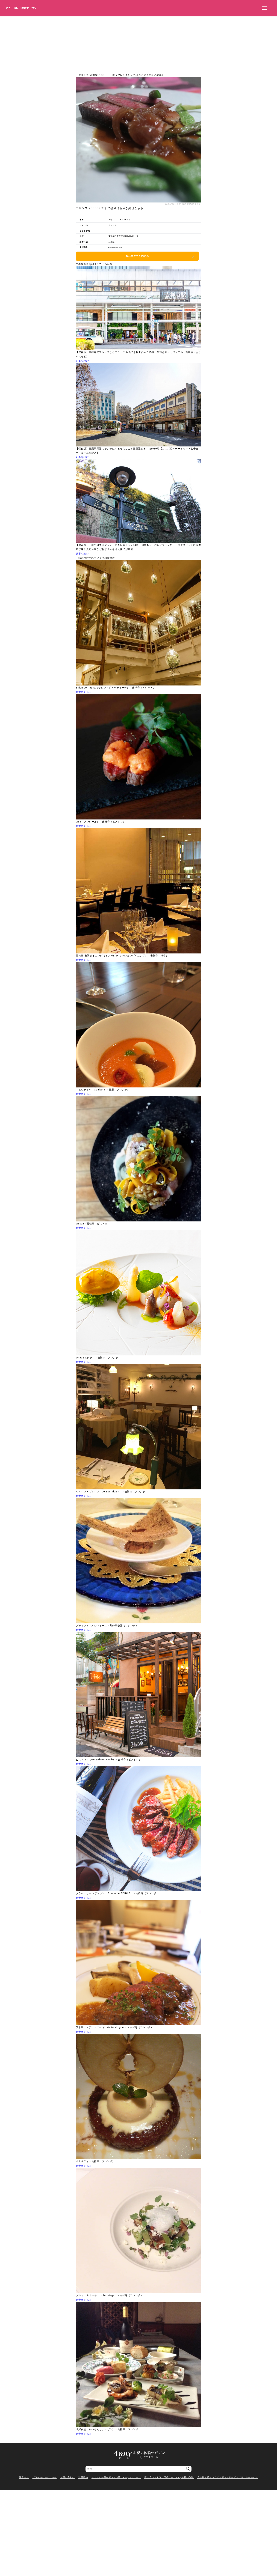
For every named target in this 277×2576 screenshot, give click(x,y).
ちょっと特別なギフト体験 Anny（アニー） (116, 2477)
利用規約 (83, 2477)
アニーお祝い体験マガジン (21, 8)
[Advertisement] (138, 43)
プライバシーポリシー (44, 2477)
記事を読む (82, 360)
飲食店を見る (83, 691)
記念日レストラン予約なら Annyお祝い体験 (169, 2477)
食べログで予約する (137, 256)
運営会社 (24, 2477)
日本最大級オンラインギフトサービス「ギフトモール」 (227, 2477)
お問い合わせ (67, 2477)
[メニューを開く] (263, 8)
